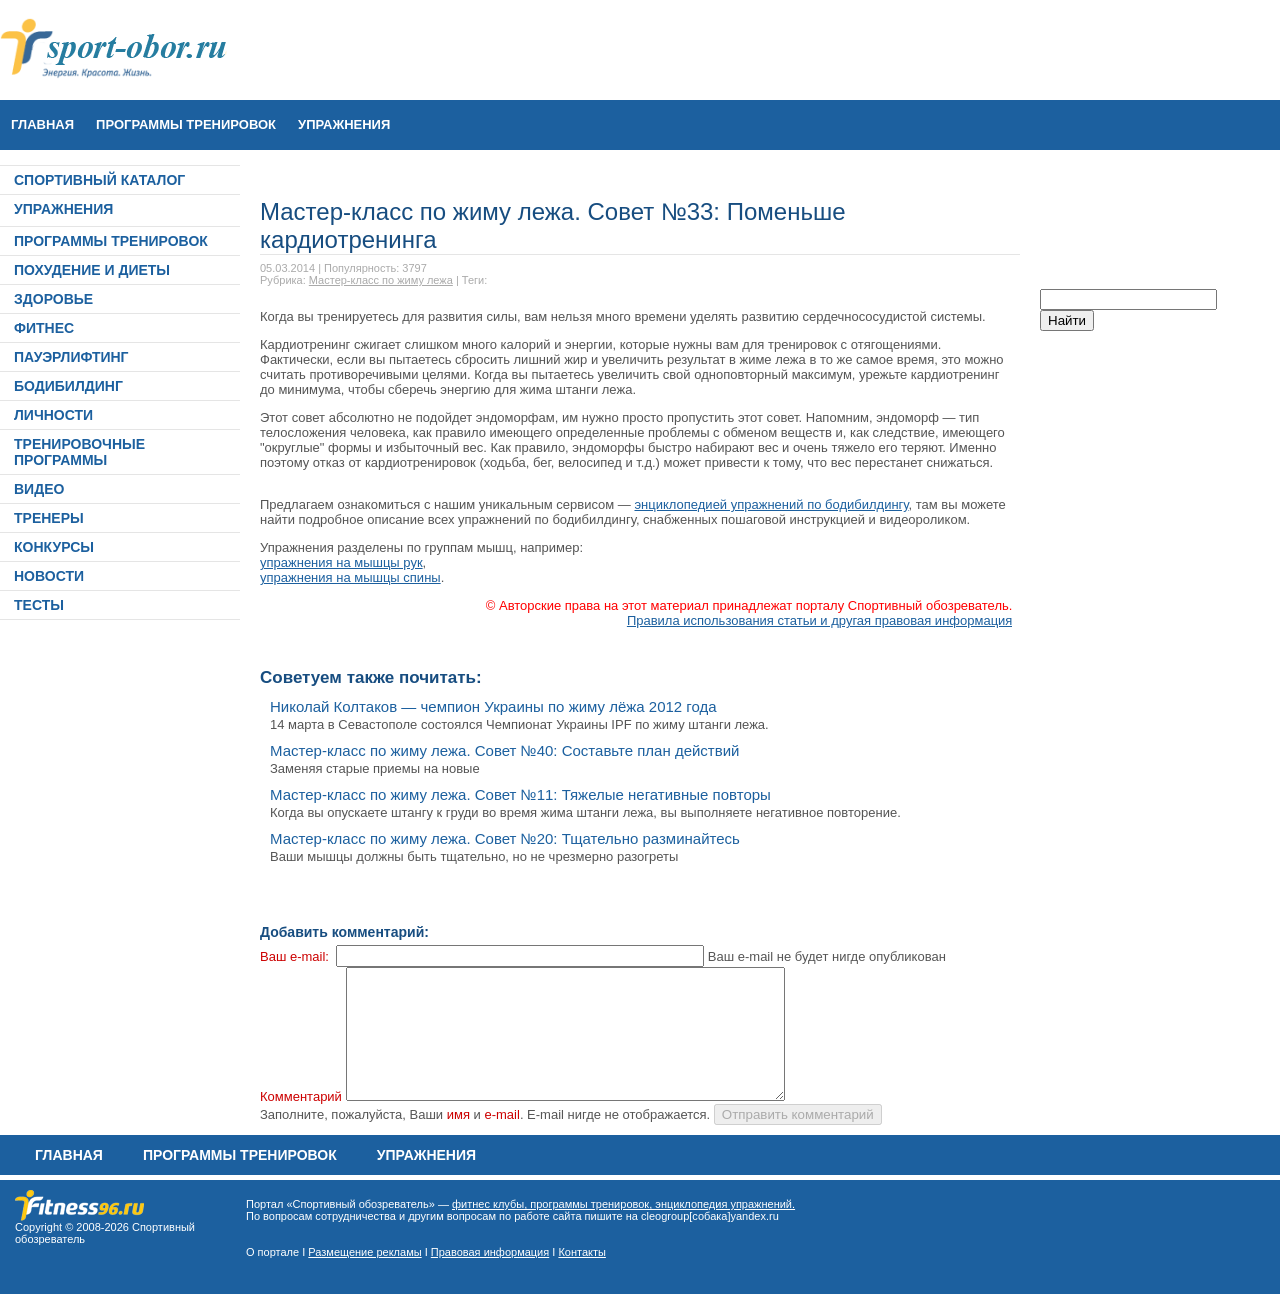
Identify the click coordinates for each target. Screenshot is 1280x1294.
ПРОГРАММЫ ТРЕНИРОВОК (186, 124)
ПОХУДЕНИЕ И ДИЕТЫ (92, 270)
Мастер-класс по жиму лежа (381, 280)
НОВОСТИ (49, 576)
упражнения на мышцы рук (341, 562)
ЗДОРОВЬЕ (53, 299)
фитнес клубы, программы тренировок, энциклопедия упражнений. (623, 1204)
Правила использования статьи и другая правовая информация (820, 620)
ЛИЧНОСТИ (53, 415)
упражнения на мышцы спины (350, 577)
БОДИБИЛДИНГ (68, 386)
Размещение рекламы (364, 1252)
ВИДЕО (39, 489)
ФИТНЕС (44, 328)
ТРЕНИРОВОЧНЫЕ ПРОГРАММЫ (79, 452)
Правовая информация (490, 1252)
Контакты (582, 1252)
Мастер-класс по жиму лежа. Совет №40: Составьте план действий (504, 750)
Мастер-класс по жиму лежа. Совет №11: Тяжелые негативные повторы (520, 794)
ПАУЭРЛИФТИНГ (71, 357)
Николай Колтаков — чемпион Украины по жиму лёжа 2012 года (493, 706)
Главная (42, 124)
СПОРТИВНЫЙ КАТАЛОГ (99, 180)
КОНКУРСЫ (54, 547)
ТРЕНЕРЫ (49, 518)
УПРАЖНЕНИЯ (344, 124)
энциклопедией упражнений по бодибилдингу (771, 504)
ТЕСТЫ (39, 605)
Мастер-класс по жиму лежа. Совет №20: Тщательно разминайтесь (505, 838)
